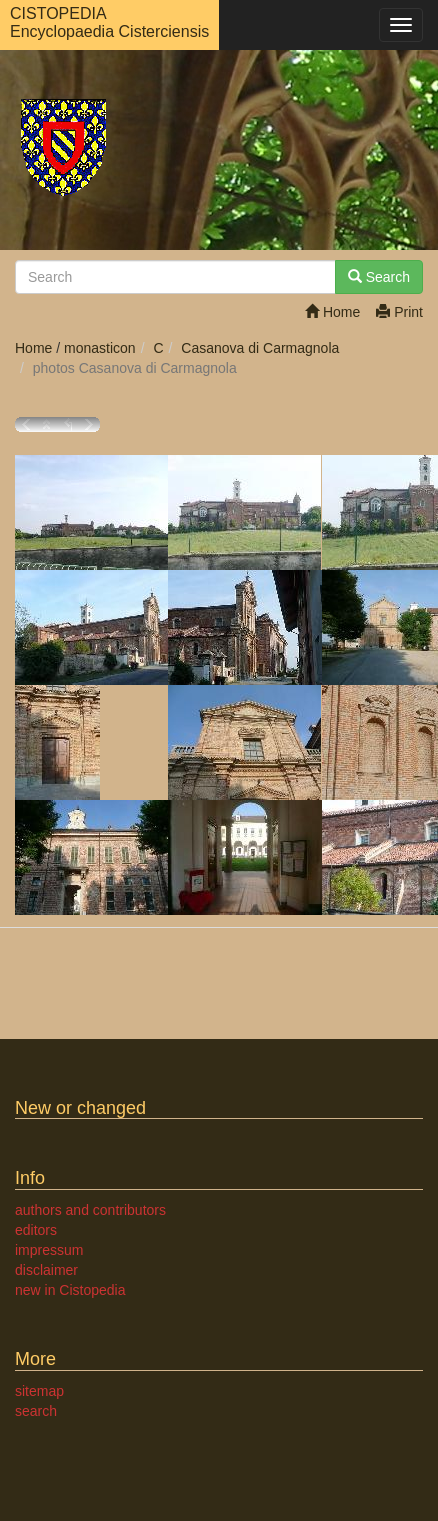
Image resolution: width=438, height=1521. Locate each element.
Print (399, 312)
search (36, 1411)
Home (332, 312)
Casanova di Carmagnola (260, 348)
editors (36, 1230)
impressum (49, 1250)
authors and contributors (90, 1210)
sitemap (39, 1391)
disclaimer (46, 1270)
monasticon (100, 348)
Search (379, 277)
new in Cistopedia (70, 1290)
